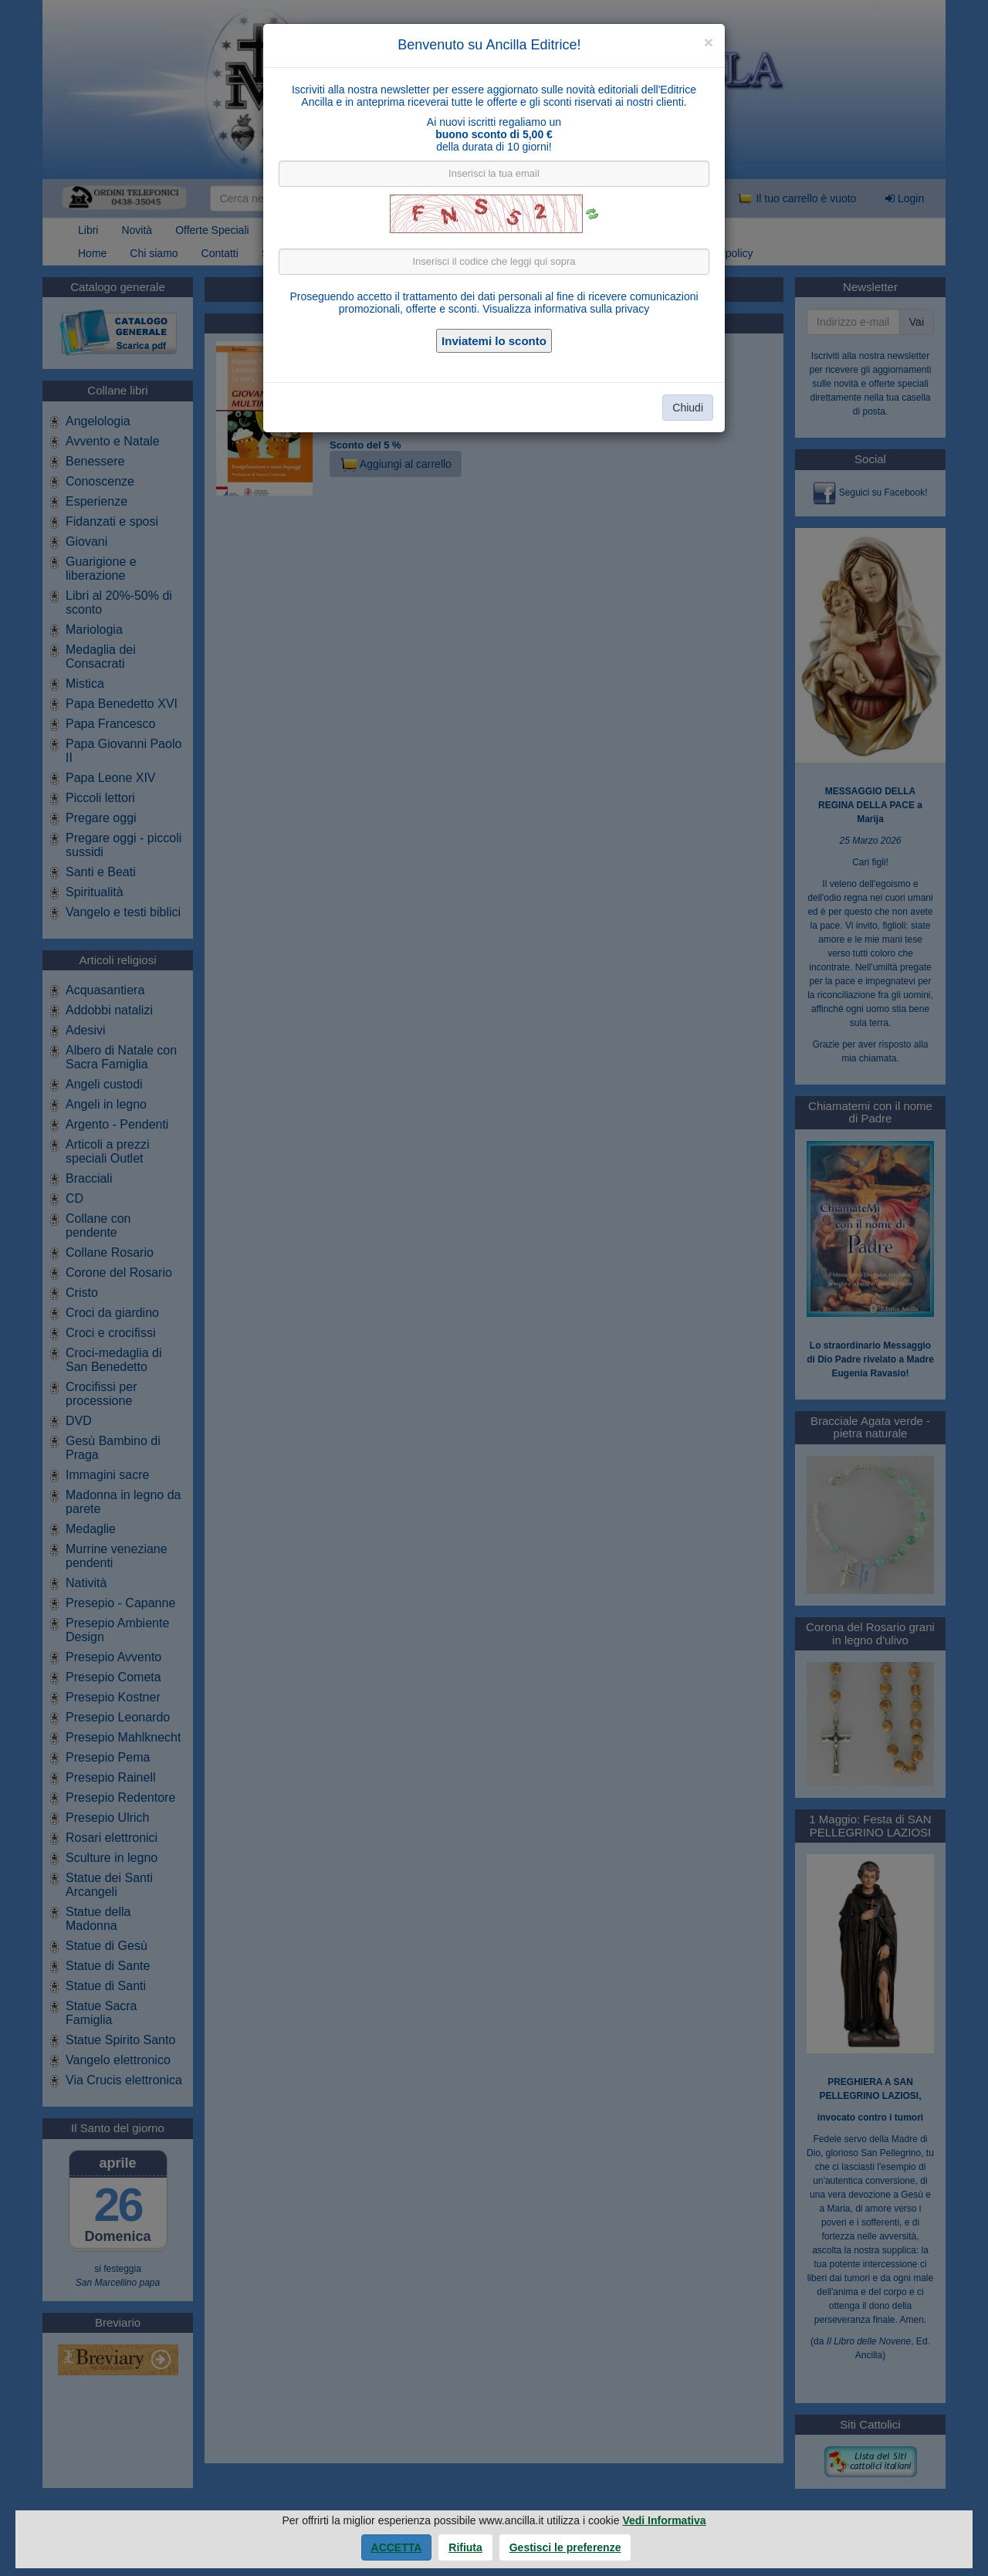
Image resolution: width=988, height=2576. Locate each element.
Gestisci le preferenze (565, 2547)
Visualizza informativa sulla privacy (565, 309)
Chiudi (687, 407)
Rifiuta (465, 2547)
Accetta (396, 2547)
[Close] (708, 42)
